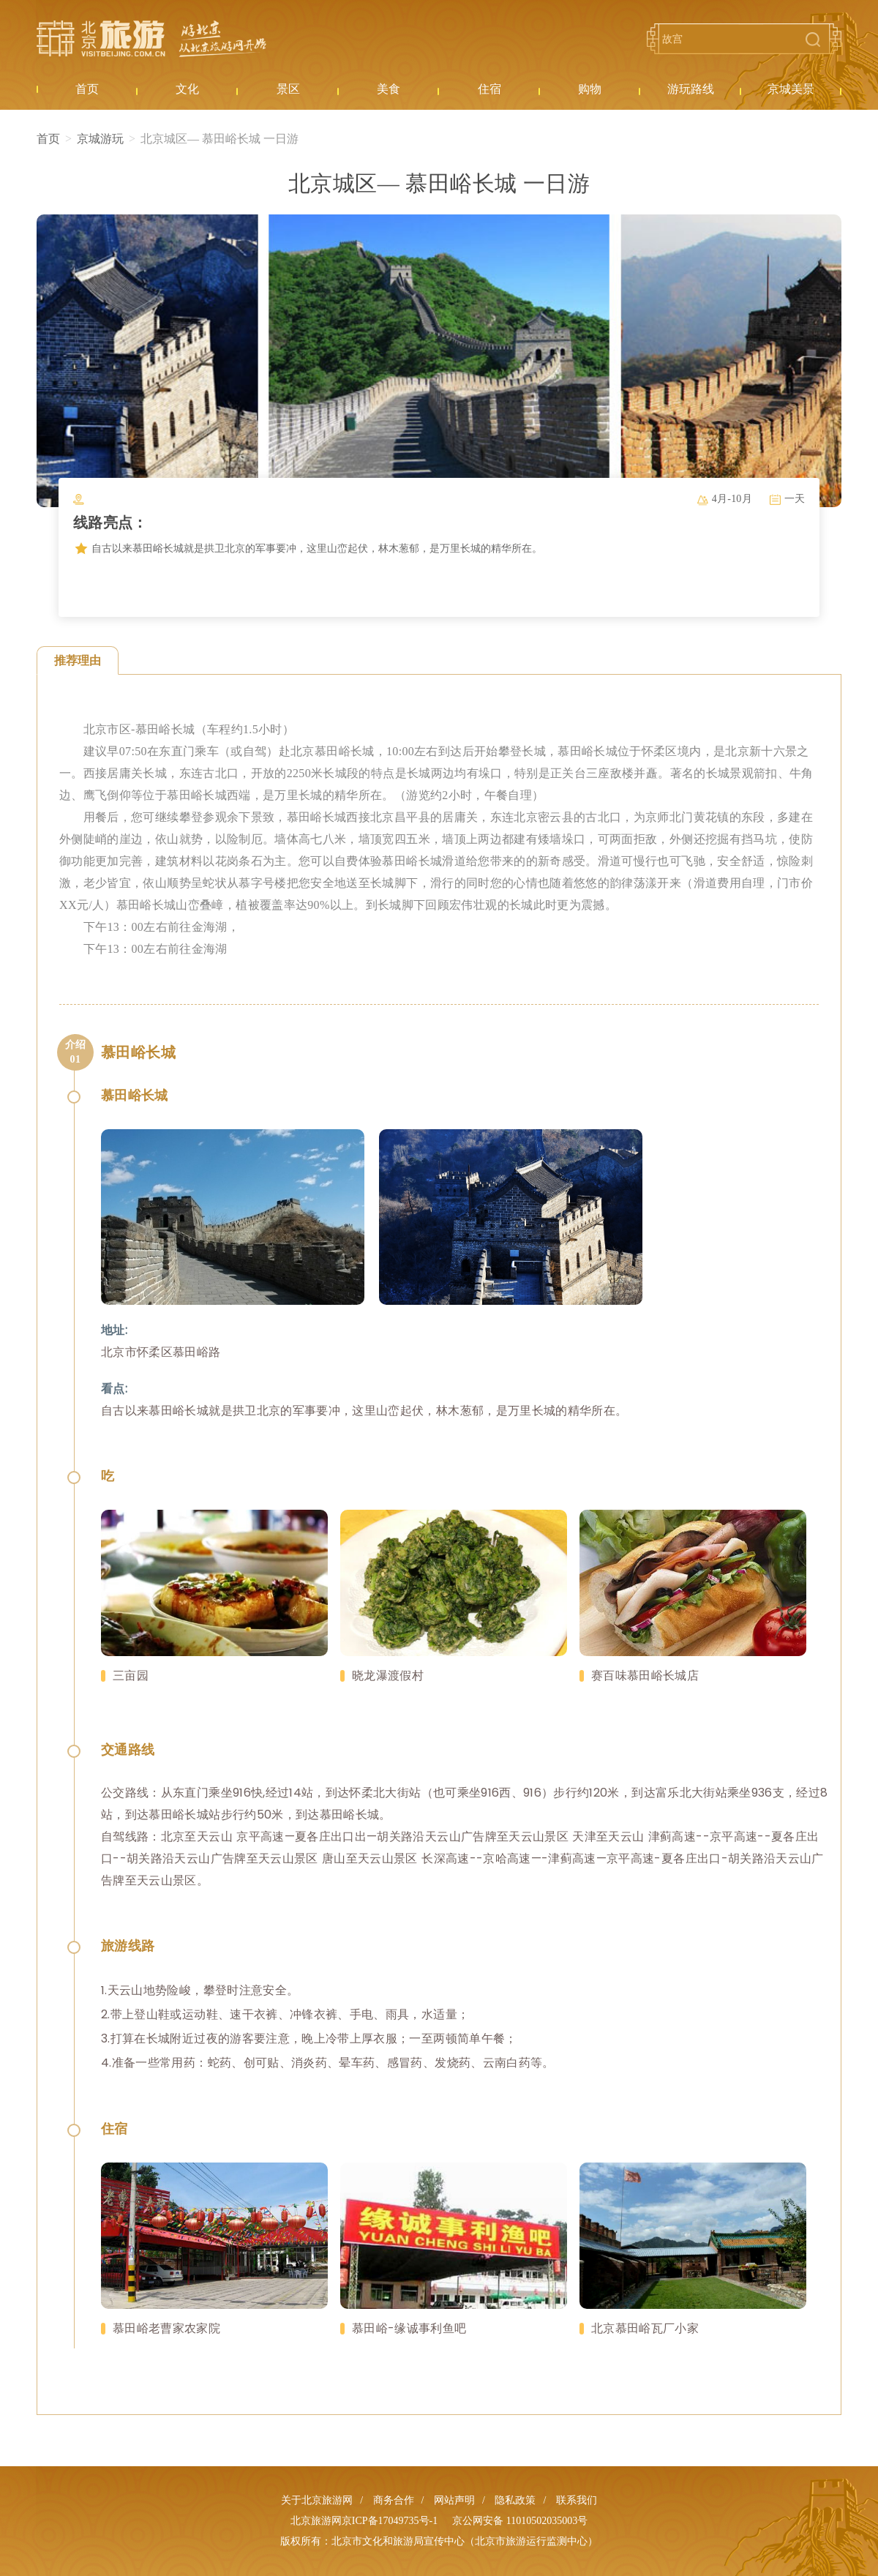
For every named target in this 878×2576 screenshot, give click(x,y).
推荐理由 (77, 660)
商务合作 (393, 2500)
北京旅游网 (151, 38)
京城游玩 (100, 138)
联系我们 (576, 2500)
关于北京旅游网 (317, 2500)
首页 (48, 138)
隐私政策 (515, 2500)
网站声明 (454, 2500)
